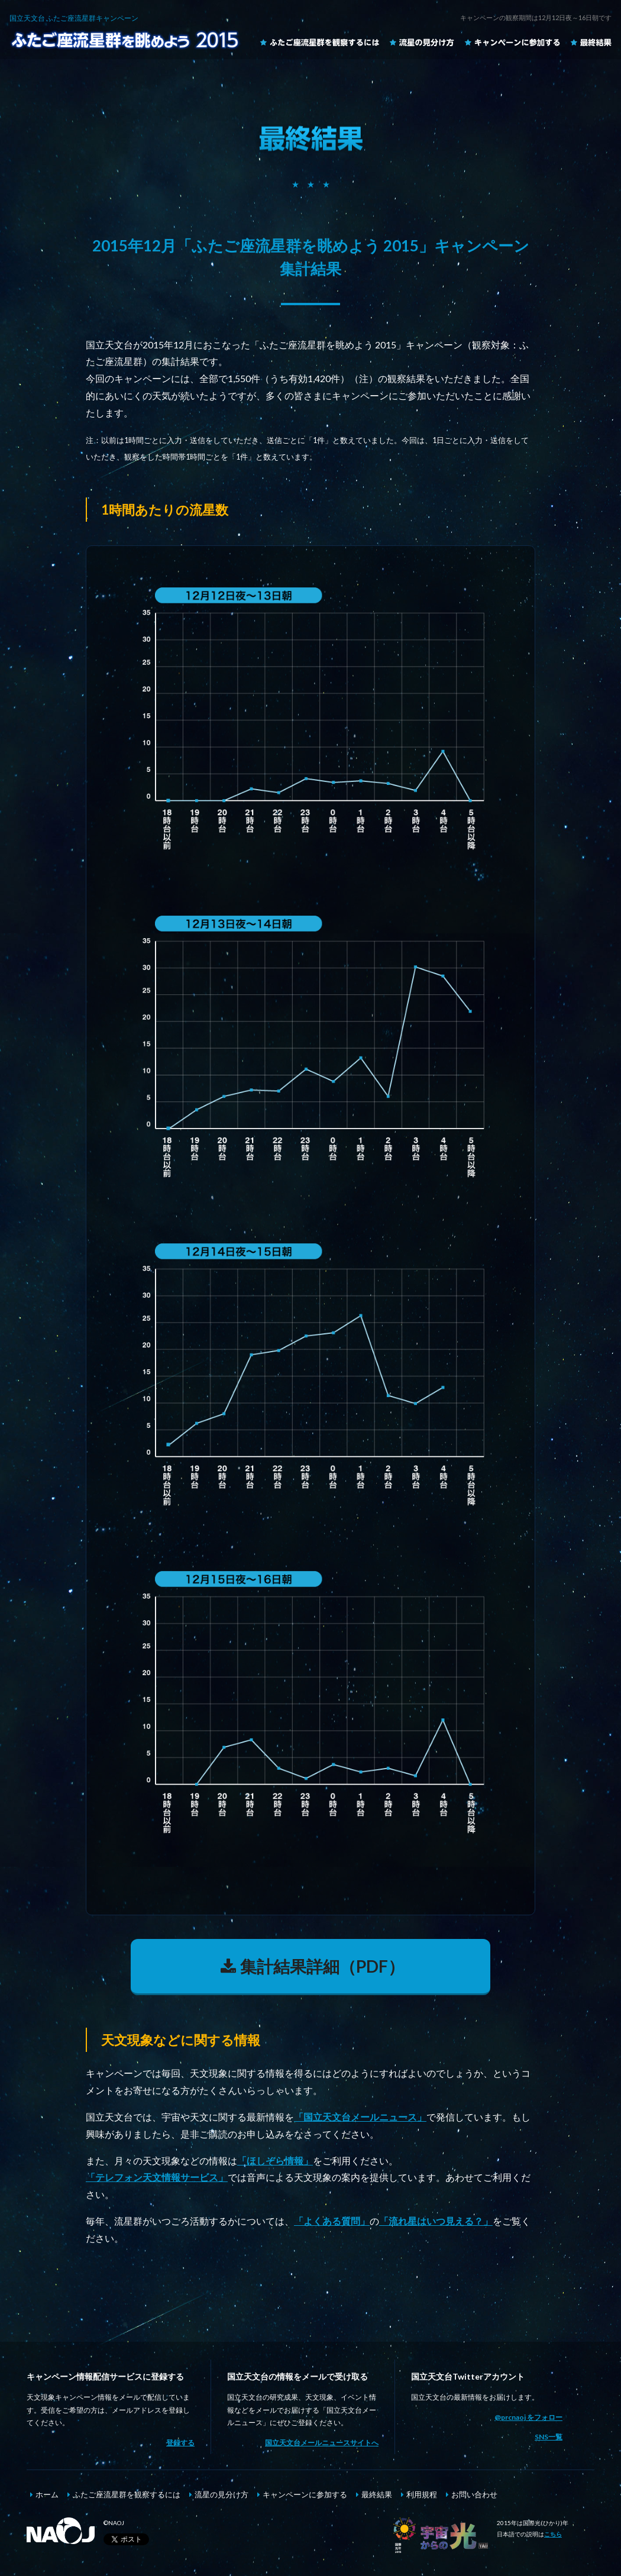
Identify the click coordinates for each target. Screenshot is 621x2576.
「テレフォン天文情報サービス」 (157, 2177)
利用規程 (421, 2494)
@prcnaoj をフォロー (528, 2417)
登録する (180, 2442)
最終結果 (591, 42)
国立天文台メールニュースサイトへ (322, 2442)
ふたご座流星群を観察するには (319, 42)
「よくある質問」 (332, 2220)
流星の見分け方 (421, 42)
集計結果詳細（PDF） (310, 1966)
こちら (553, 2534)
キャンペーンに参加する (512, 42)
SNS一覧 (548, 2436)
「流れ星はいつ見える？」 (436, 2220)
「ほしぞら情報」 (275, 2160)
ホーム (47, 2494)
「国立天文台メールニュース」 (360, 2116)
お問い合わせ (474, 2494)
